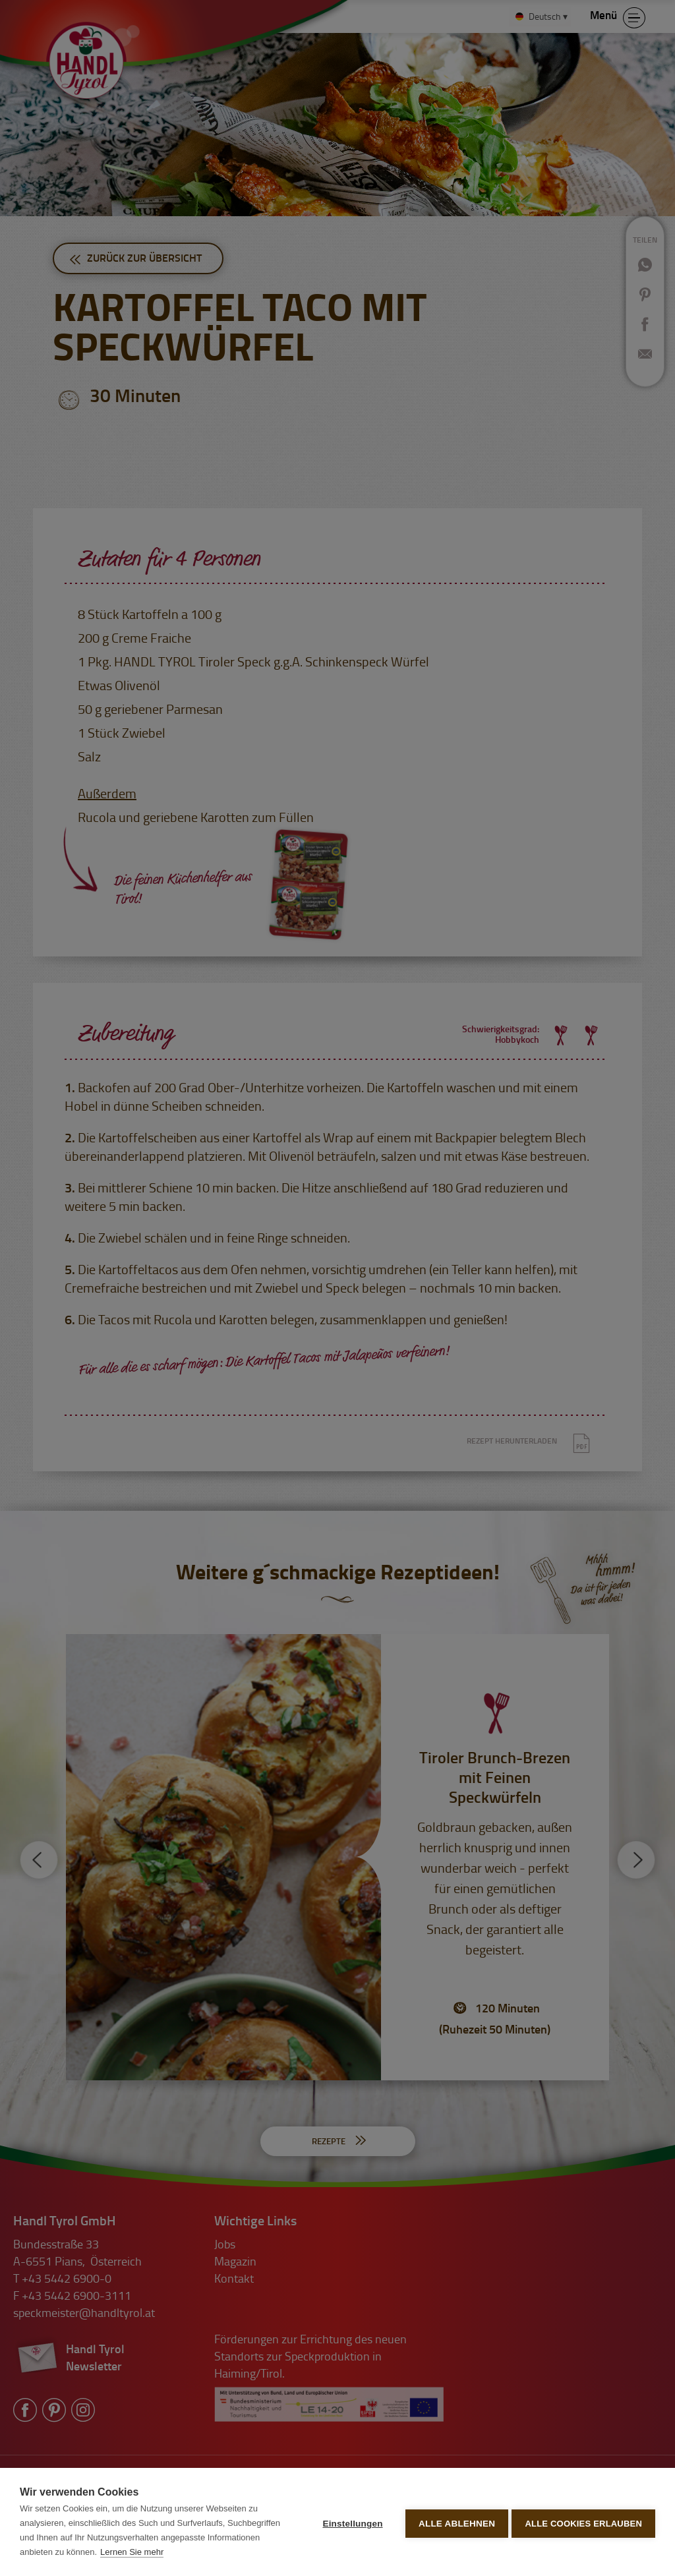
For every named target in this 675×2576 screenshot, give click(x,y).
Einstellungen (350, 2522)
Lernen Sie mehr (186, 2552)
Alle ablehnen (453, 2522)
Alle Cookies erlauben (583, 2522)
